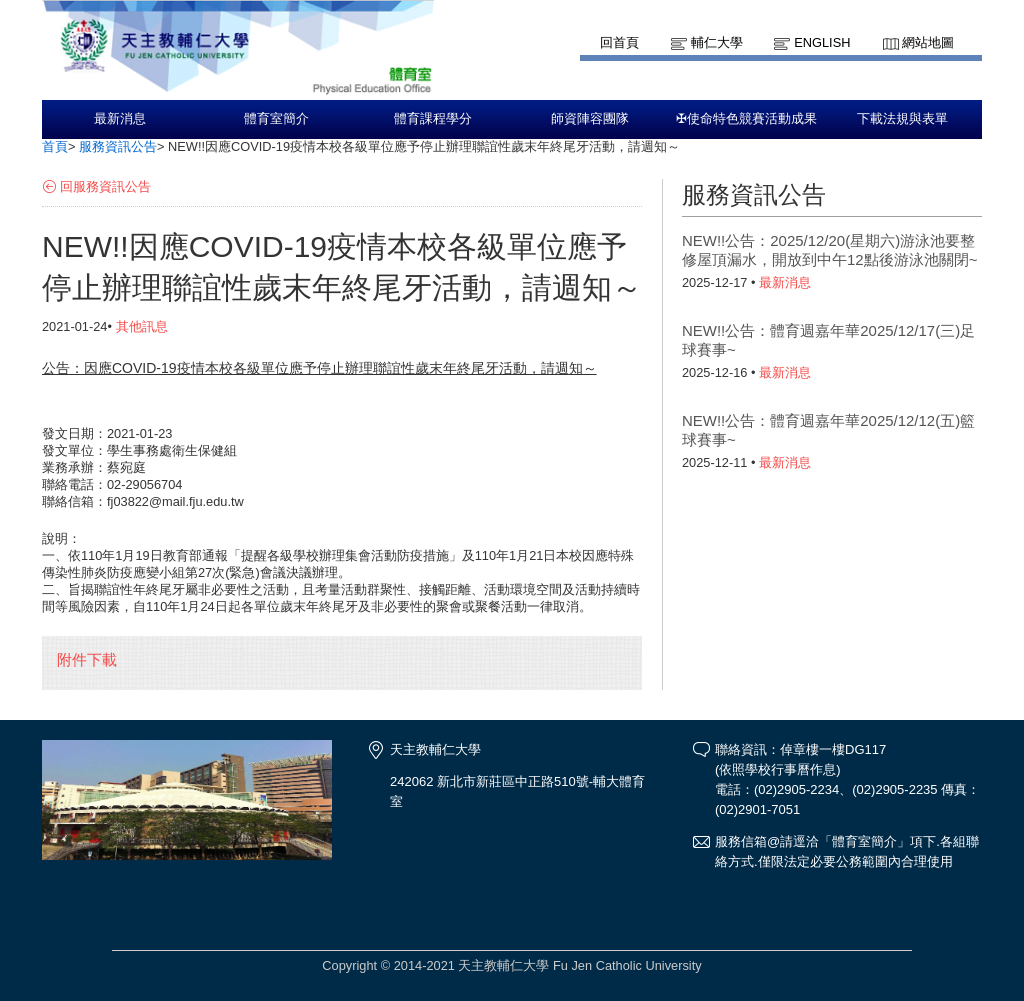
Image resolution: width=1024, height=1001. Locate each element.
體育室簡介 (276, 119)
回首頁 (619, 42)
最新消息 (120, 119)
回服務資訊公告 (105, 186)
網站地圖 (928, 42)
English (822, 42)
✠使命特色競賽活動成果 (746, 119)
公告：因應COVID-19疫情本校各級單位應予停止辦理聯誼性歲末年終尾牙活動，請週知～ (319, 368)
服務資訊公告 (118, 146)
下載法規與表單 (902, 119)
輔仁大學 (717, 42)
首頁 (55, 146)
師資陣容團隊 (590, 119)
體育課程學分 (433, 119)
